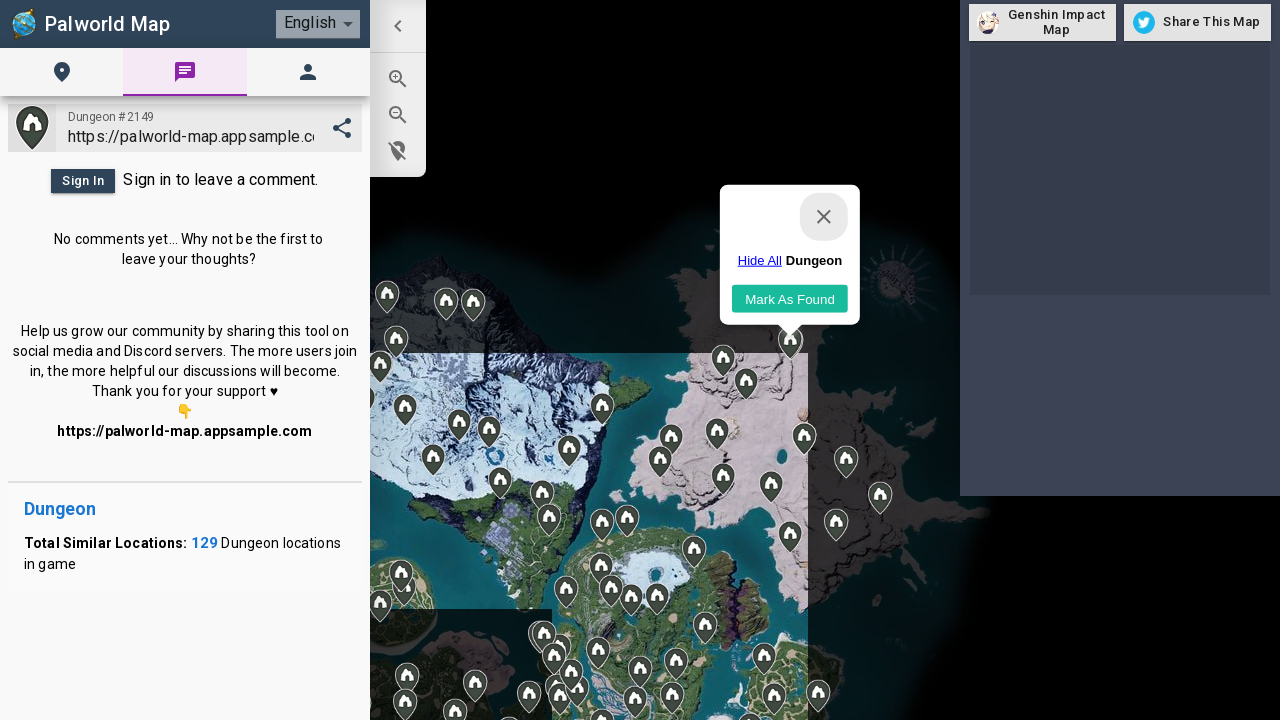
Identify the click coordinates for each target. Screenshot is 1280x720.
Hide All (760, 260)
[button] (764, 659)
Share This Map (1197, 22)
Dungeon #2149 (111, 117)
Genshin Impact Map (1042, 22)
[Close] (824, 217)
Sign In (83, 181)
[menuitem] (398, 26)
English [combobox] (310, 22)
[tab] (61, 72)
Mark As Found (790, 298)
